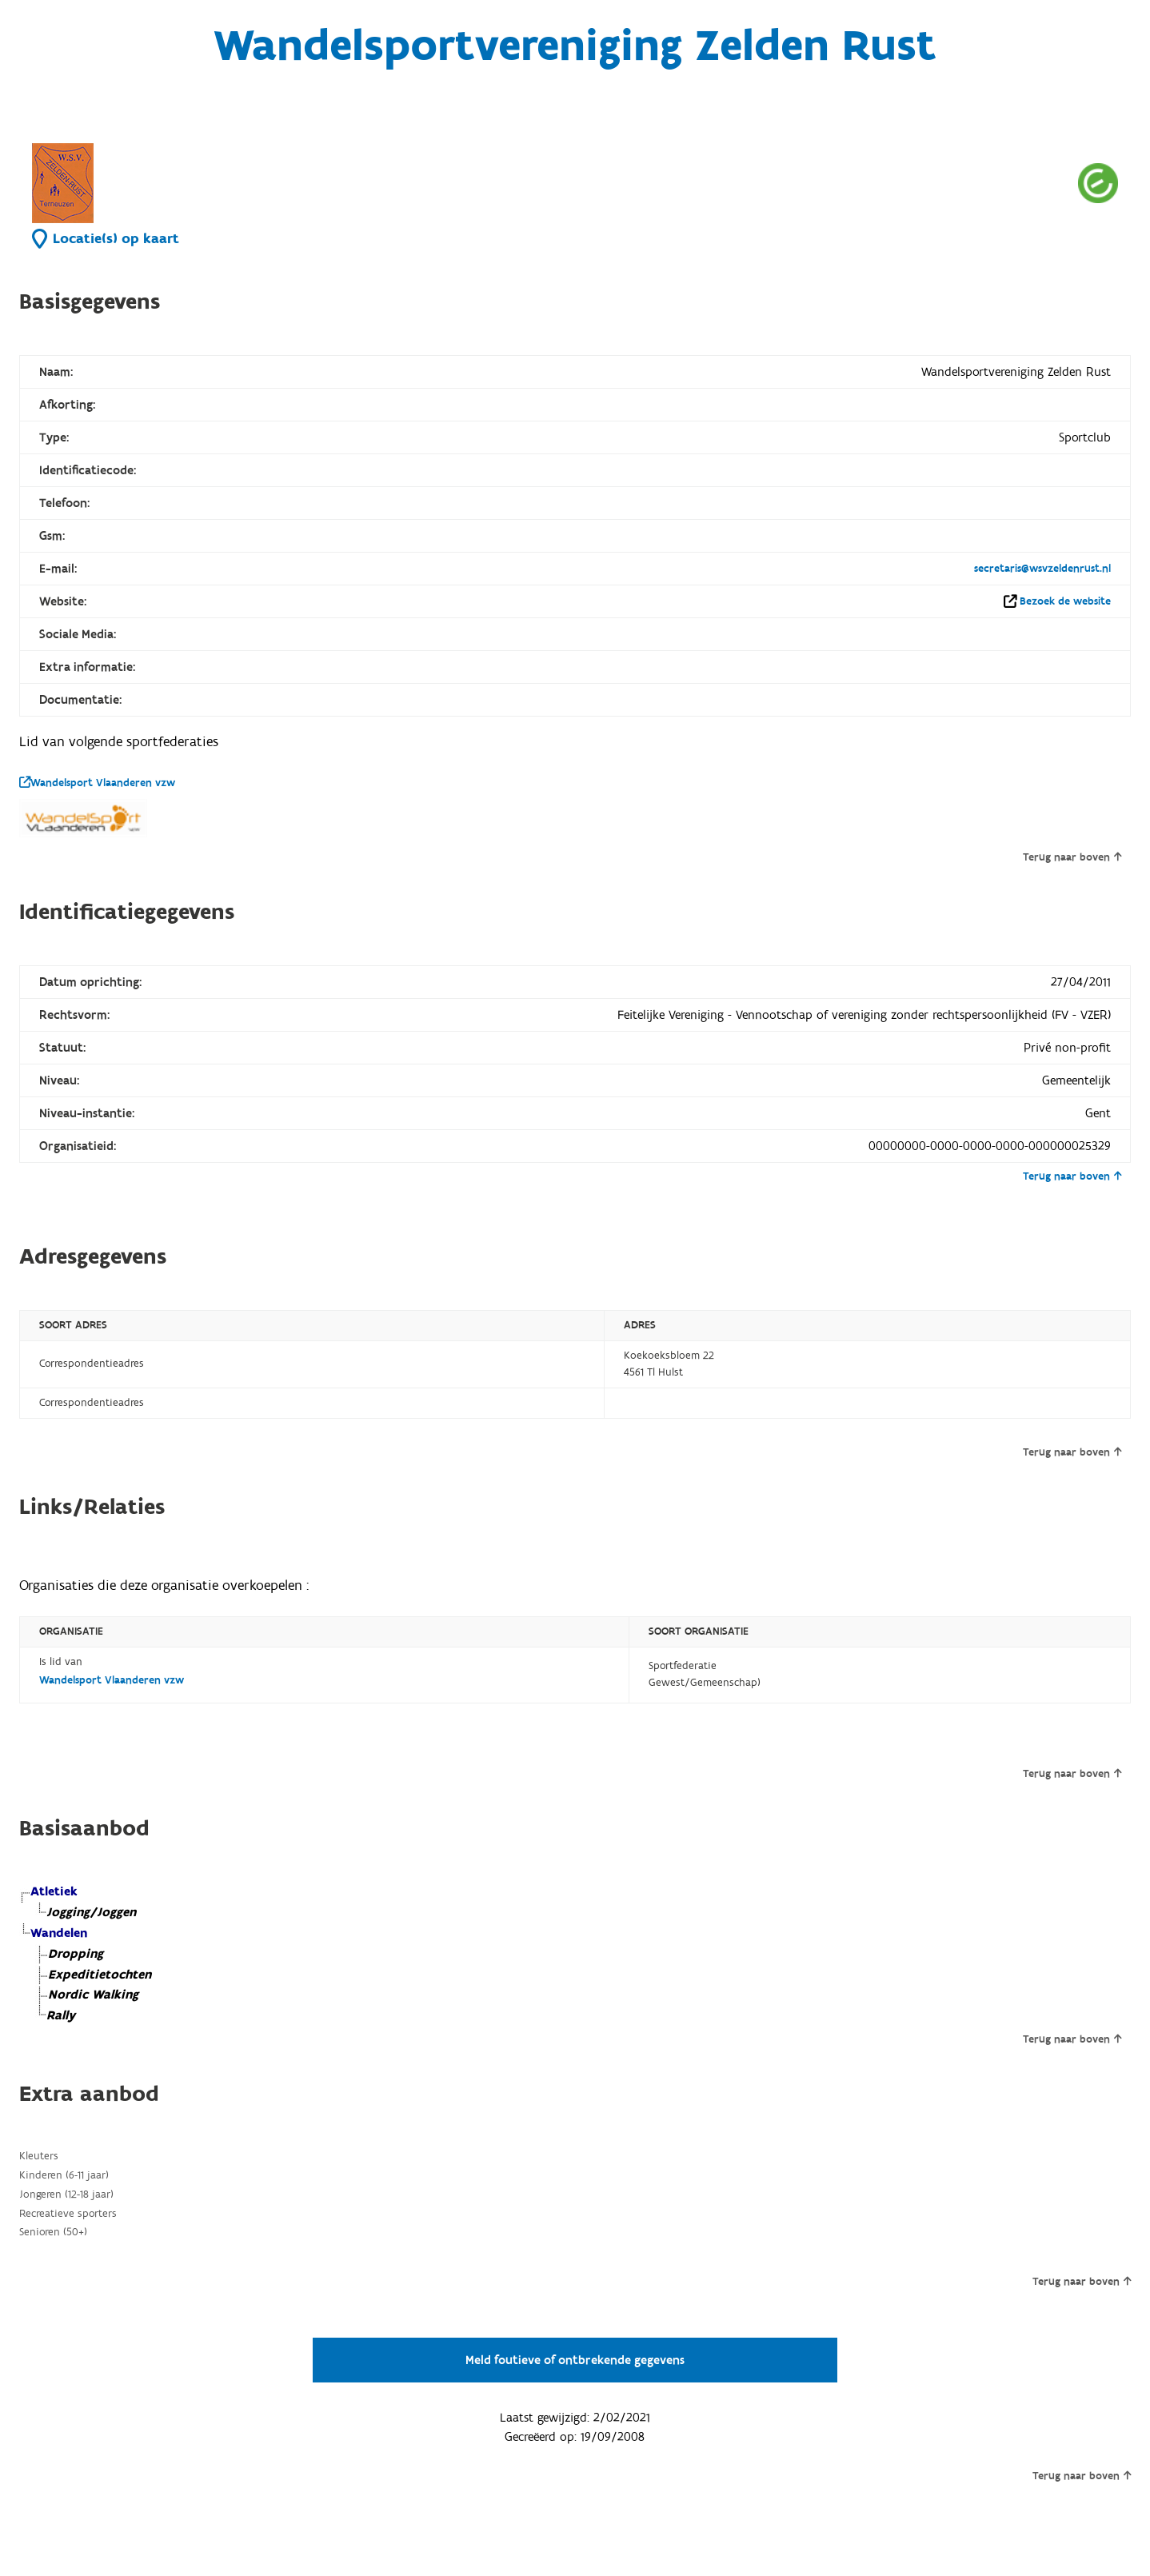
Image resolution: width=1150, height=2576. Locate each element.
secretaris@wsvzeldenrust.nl (1042, 568)
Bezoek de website (1065, 601)
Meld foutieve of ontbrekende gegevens (575, 2360)
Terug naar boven (1072, 857)
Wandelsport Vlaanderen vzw (97, 783)
